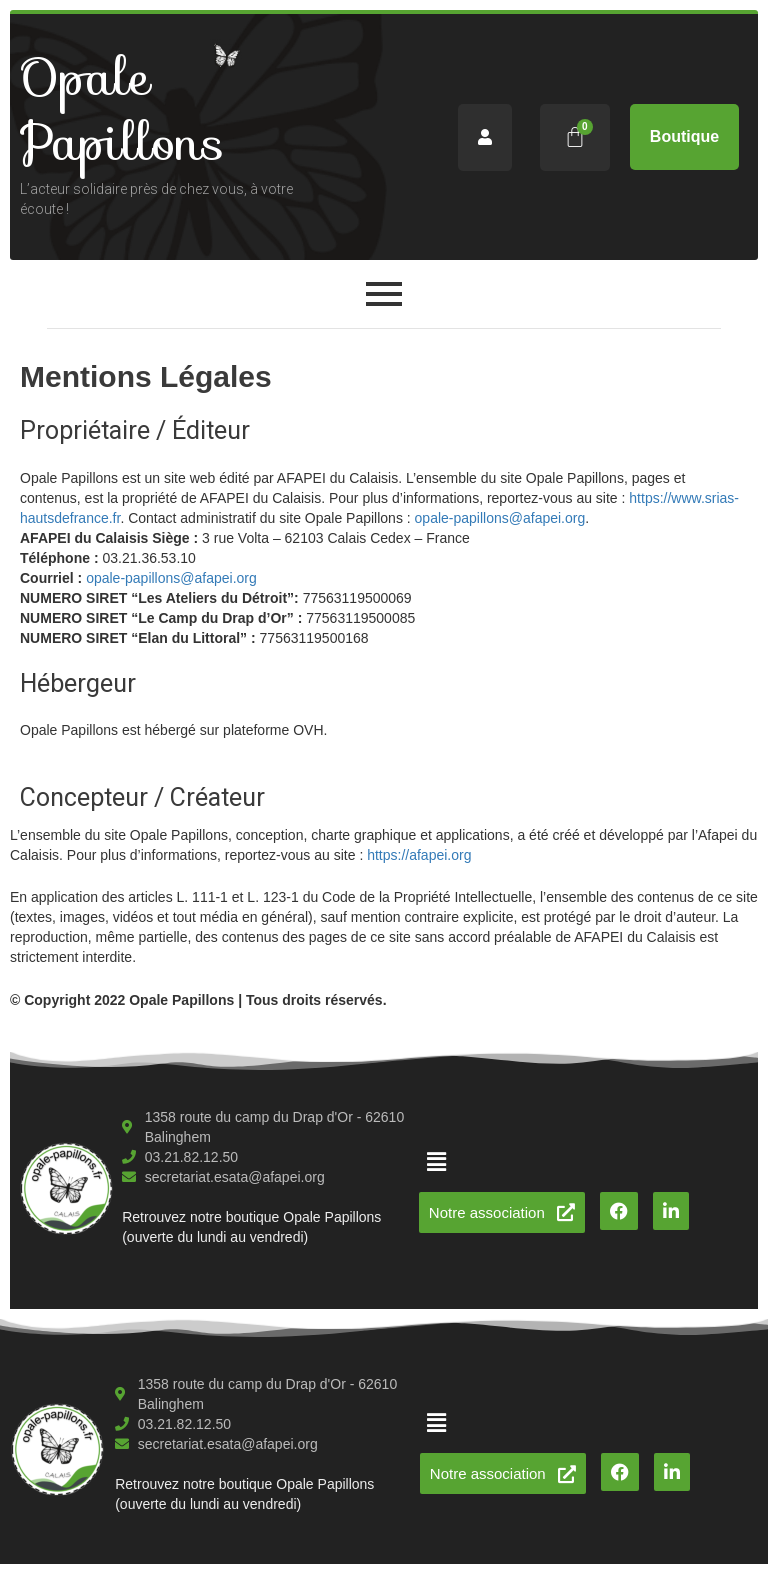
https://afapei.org (419, 855)
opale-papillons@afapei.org (500, 518)
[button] (436, 1162)
